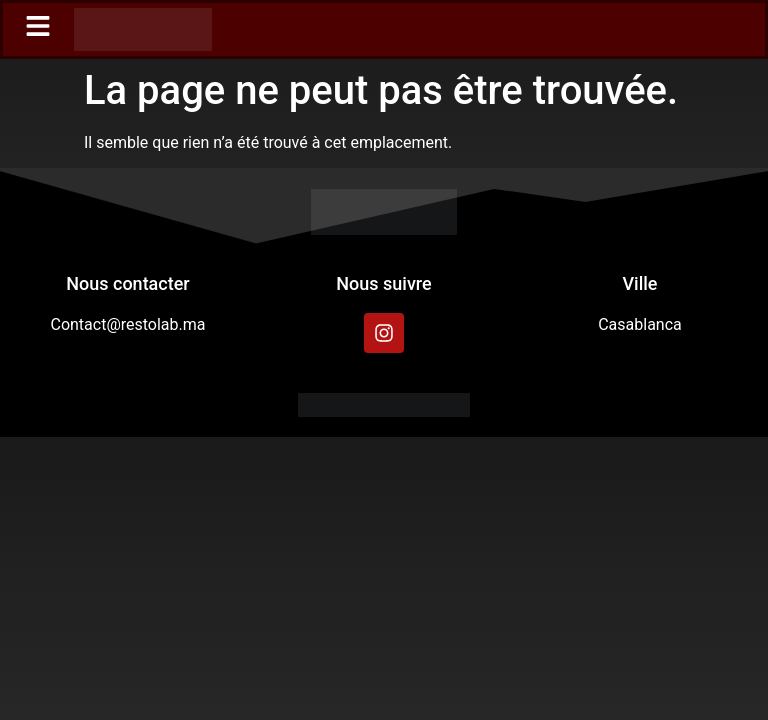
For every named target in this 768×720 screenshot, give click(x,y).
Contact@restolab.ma (127, 324)
